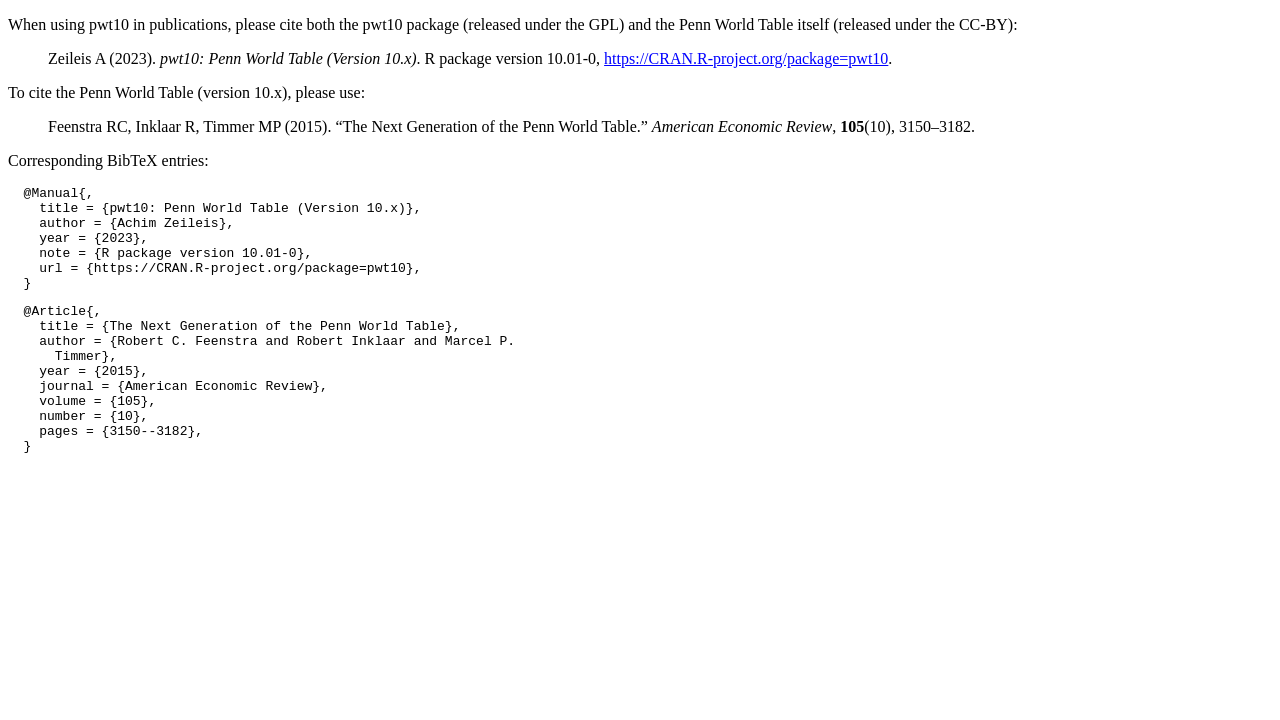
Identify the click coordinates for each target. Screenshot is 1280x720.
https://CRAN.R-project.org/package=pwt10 (746, 58)
